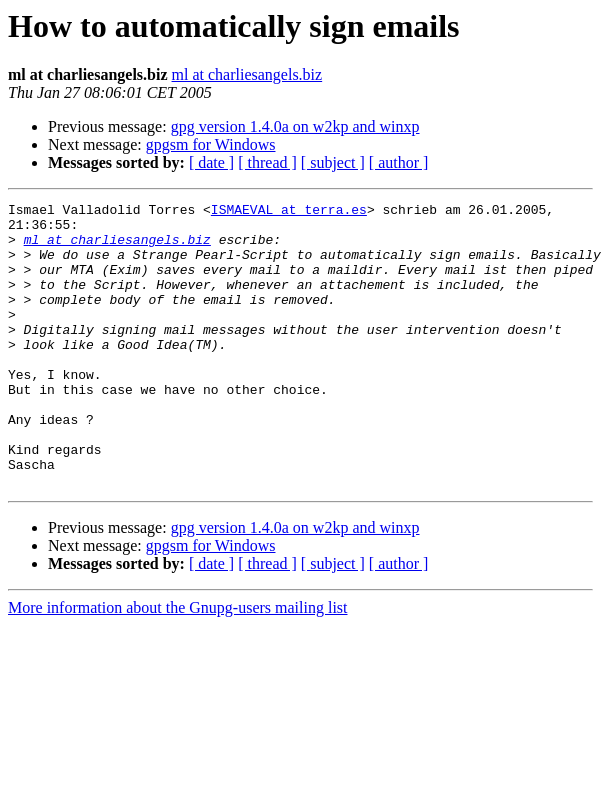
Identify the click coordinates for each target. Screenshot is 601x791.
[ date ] (211, 162)
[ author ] (399, 162)
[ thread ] (267, 162)
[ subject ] (333, 162)
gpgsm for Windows (211, 144)
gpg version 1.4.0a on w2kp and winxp (295, 126)
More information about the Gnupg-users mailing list (178, 664)
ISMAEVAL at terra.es (289, 212)
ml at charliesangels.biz (247, 74)
